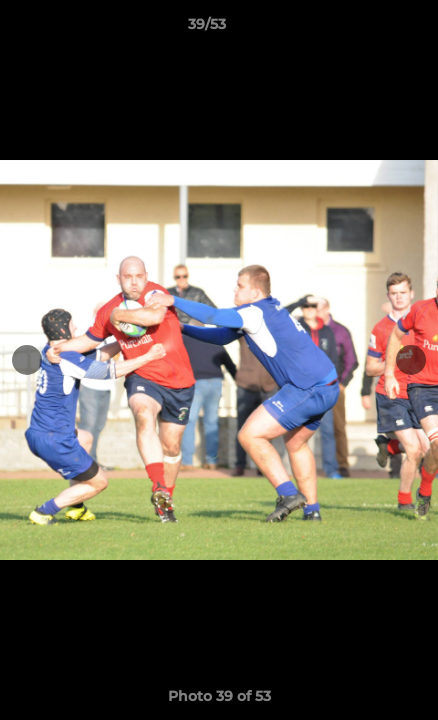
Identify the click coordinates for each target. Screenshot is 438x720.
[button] (366, 29)
